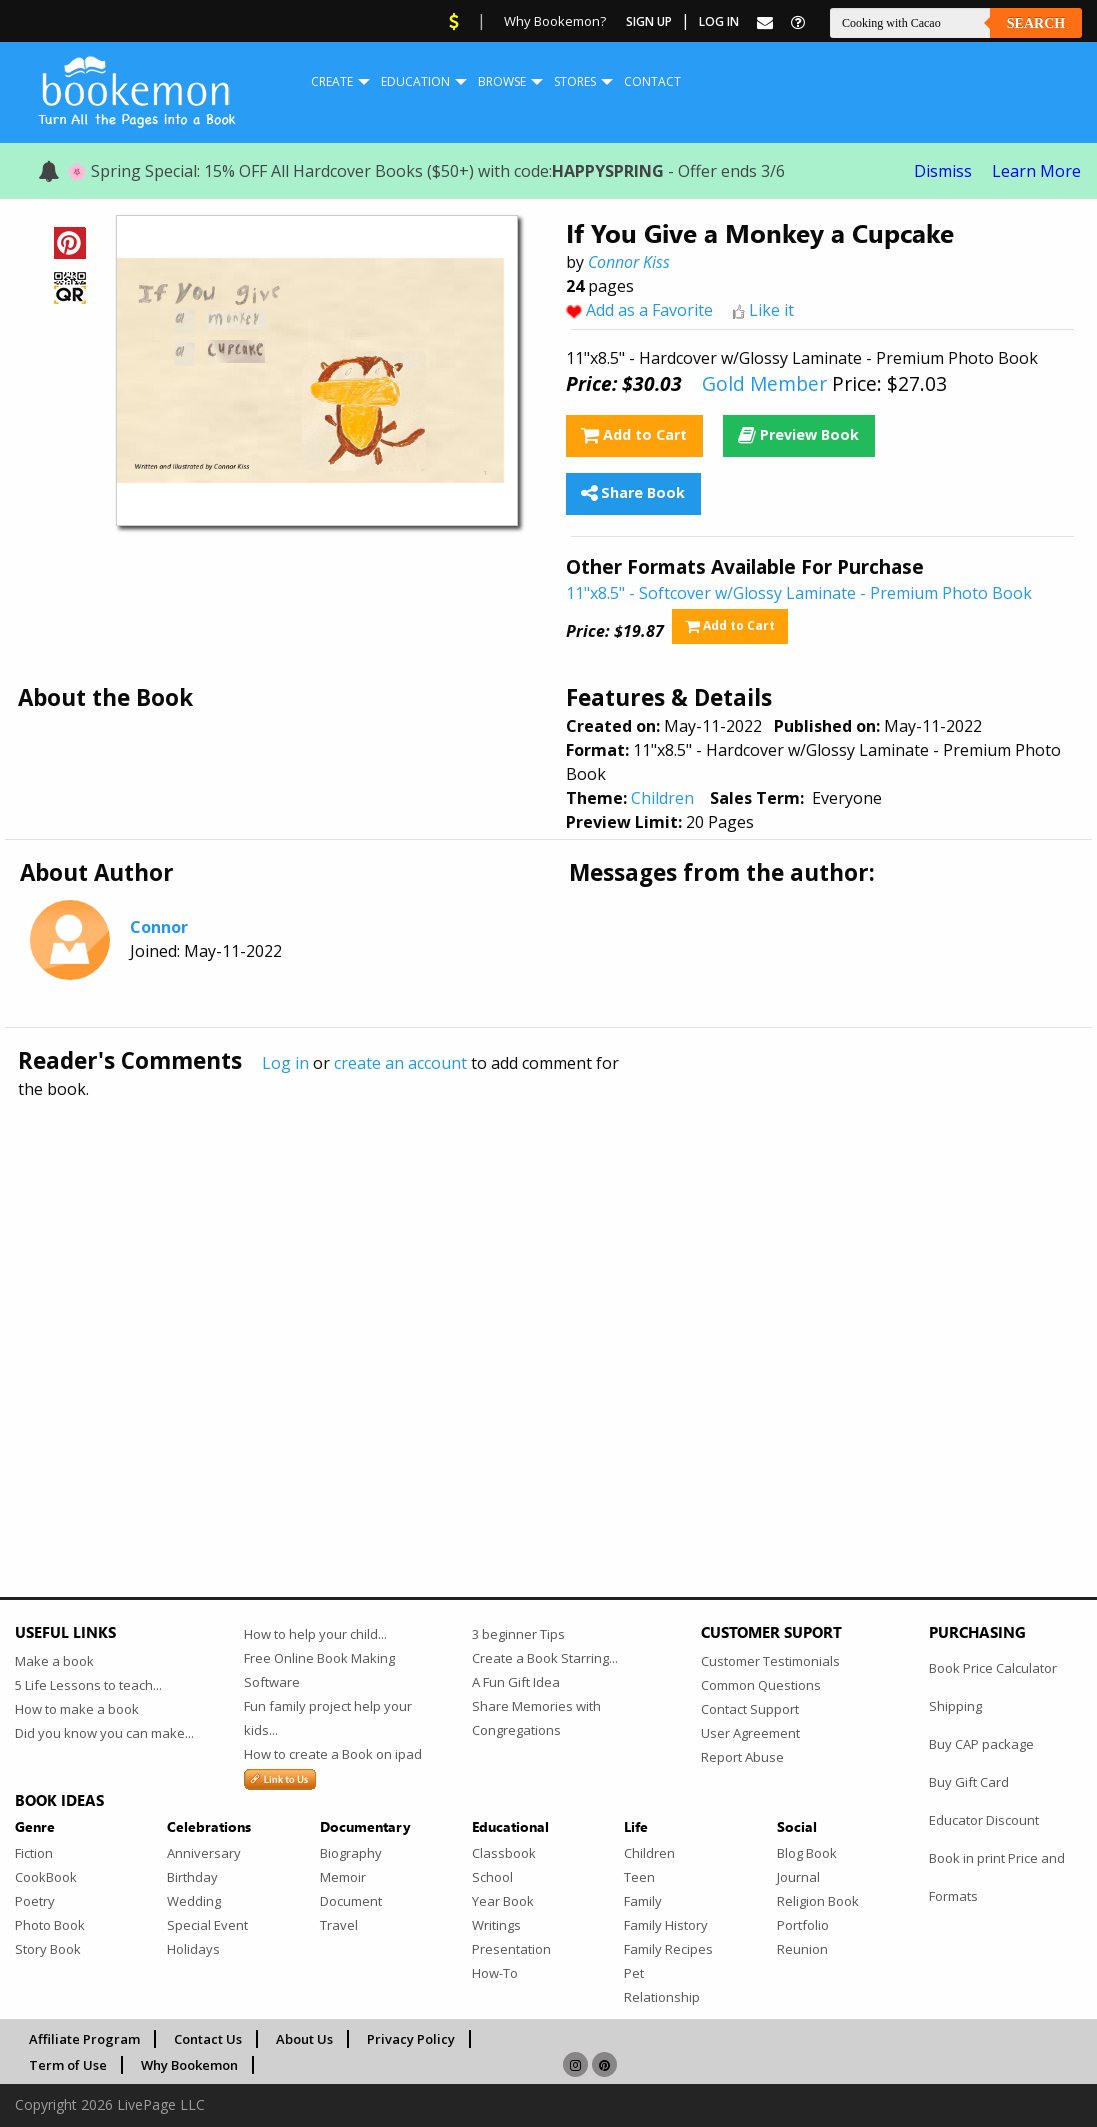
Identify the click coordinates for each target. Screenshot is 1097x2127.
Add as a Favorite (649, 310)
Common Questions (761, 1685)
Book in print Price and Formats (997, 1877)
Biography (351, 1853)
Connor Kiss (629, 262)
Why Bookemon (189, 2065)
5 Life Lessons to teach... (88, 1685)
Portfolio (803, 1925)
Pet (634, 1973)
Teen (639, 1877)
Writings (496, 1925)
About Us (304, 2039)
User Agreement (750, 1733)
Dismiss (943, 171)
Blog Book (807, 1853)
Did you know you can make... (104, 1733)
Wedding (194, 1901)
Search (1036, 23)
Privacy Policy (411, 2039)
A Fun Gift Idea (516, 1682)
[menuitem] (332, 82)
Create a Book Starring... (545, 1658)
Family (643, 1901)
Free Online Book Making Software (319, 1670)
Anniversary (204, 1853)
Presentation (511, 1949)
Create (332, 81)
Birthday (192, 1877)
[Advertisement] (548, 1305)
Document (351, 1901)
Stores (575, 81)
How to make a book (77, 1709)
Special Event (207, 1925)
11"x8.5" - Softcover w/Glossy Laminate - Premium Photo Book (799, 593)
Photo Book (50, 1925)
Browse (502, 81)
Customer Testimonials (770, 1661)
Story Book (48, 1949)
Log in (285, 1063)
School (492, 1877)
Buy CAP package (981, 1744)
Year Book (503, 1901)
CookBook (46, 1877)
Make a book (54, 1661)
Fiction (34, 1853)
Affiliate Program (84, 2039)
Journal (798, 1877)
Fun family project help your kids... (328, 1718)
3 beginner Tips (518, 1634)
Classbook (504, 1853)
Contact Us (208, 2039)
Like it (771, 310)
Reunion (802, 1949)
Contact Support (750, 1709)
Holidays (193, 1949)
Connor (159, 927)
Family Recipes (668, 1949)
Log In (719, 21)
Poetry (35, 1901)
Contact (652, 81)
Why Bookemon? (555, 21)
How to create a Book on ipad (333, 1754)
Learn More (1036, 171)
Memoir (343, 1877)
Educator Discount (984, 1820)
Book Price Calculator (993, 1668)
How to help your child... (315, 1634)
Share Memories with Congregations (536, 1718)
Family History (666, 1925)
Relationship (662, 1997)
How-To (495, 1973)
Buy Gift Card (969, 1782)
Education (415, 81)
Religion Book (818, 1901)
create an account (400, 1063)
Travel (339, 1925)
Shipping (955, 1706)
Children (662, 798)
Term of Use (68, 2065)
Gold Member (764, 383)
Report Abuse (742, 1757)
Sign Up (649, 21)
